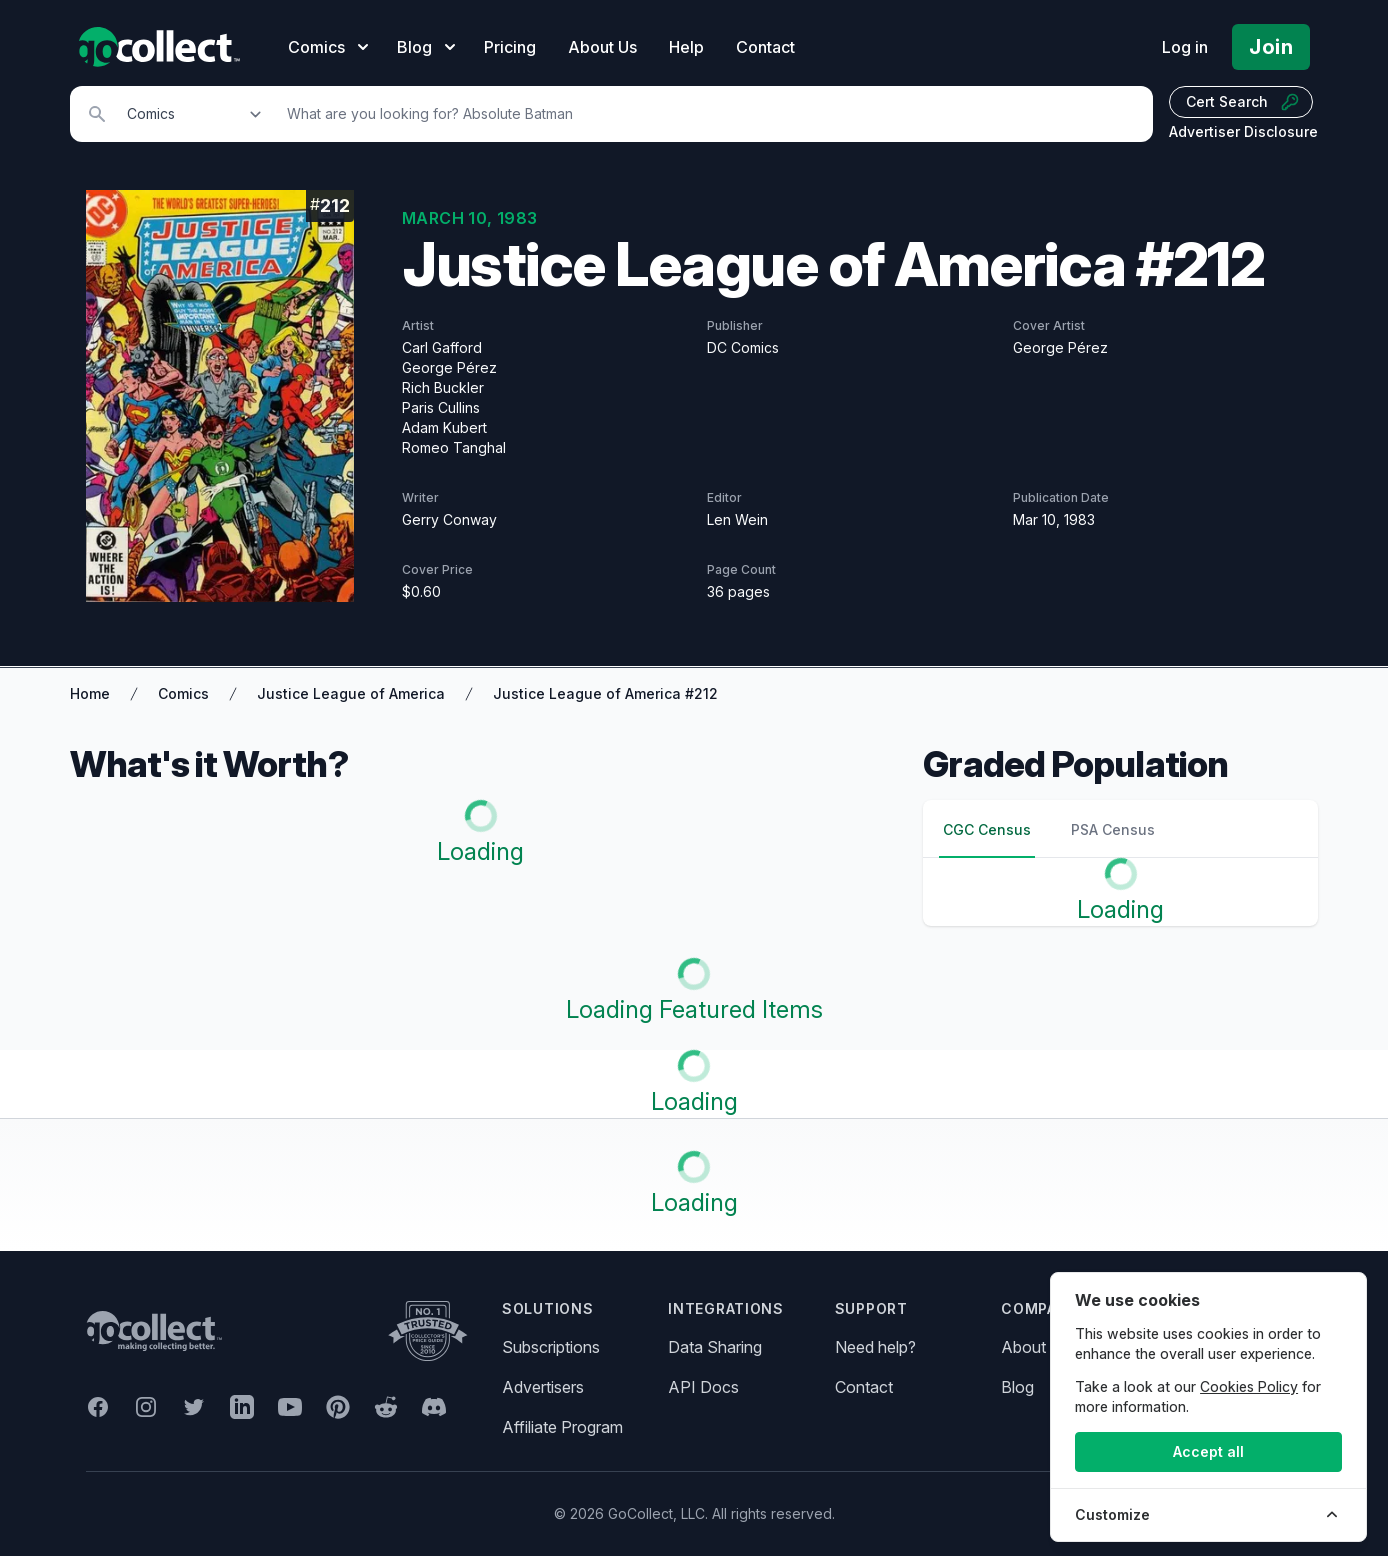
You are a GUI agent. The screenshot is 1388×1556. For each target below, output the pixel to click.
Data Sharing (715, 1347)
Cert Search (1243, 102)
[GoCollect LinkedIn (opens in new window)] (242, 1407)
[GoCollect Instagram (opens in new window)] (146, 1407)
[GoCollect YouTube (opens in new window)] (290, 1407)
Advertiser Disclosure (1243, 131)
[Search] (709, 114)
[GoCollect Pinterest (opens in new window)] (338, 1407)
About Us (602, 47)
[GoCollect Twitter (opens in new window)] (194, 1407)
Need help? (875, 1347)
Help (686, 47)
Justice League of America (351, 693)
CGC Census (987, 829)
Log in (1185, 47)
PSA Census (1113, 829)
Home (90, 693)
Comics (183, 693)
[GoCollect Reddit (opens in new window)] (386, 1407)
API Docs (703, 1387)
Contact (765, 47)
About (1023, 1347)
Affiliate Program (562, 1427)
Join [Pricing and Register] (1271, 47)
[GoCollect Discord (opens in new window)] (434, 1407)
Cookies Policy (1249, 1386)
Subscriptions (551, 1347)
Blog (1017, 1387)
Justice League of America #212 (605, 693)
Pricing (510, 47)
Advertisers (543, 1387)
